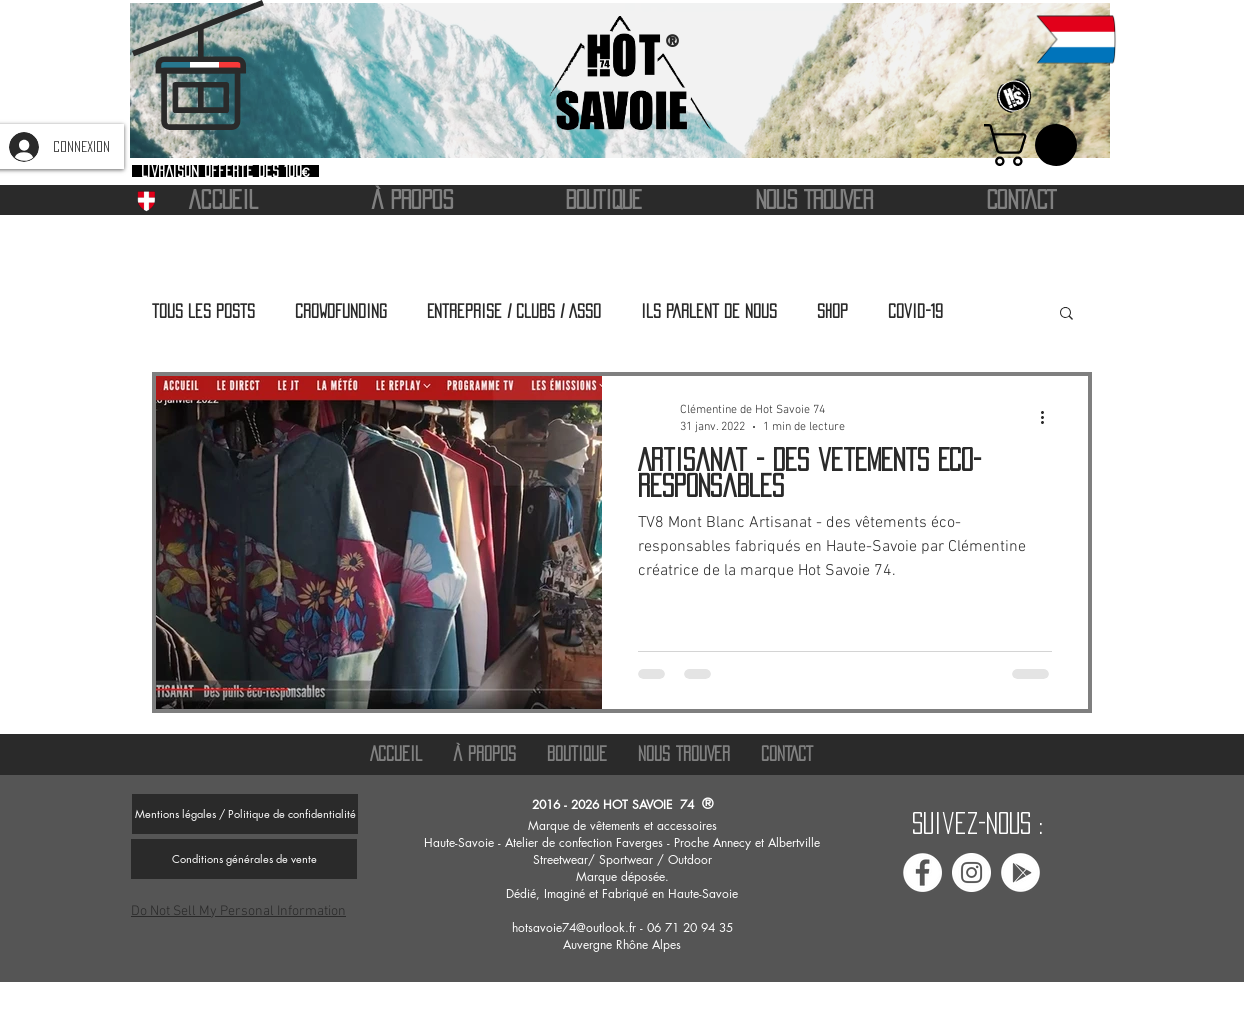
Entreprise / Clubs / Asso (514, 311)
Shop (832, 311)
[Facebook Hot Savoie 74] (922, 872)
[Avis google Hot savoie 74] (1020, 872)
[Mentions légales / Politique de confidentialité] (245, 814)
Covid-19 (915, 311)
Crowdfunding (341, 311)
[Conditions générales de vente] (244, 859)
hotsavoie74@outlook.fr (574, 927)
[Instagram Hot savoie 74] (971, 872)
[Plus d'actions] (1049, 417)
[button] (1035, 145)
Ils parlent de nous (709, 311)
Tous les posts (203, 311)
